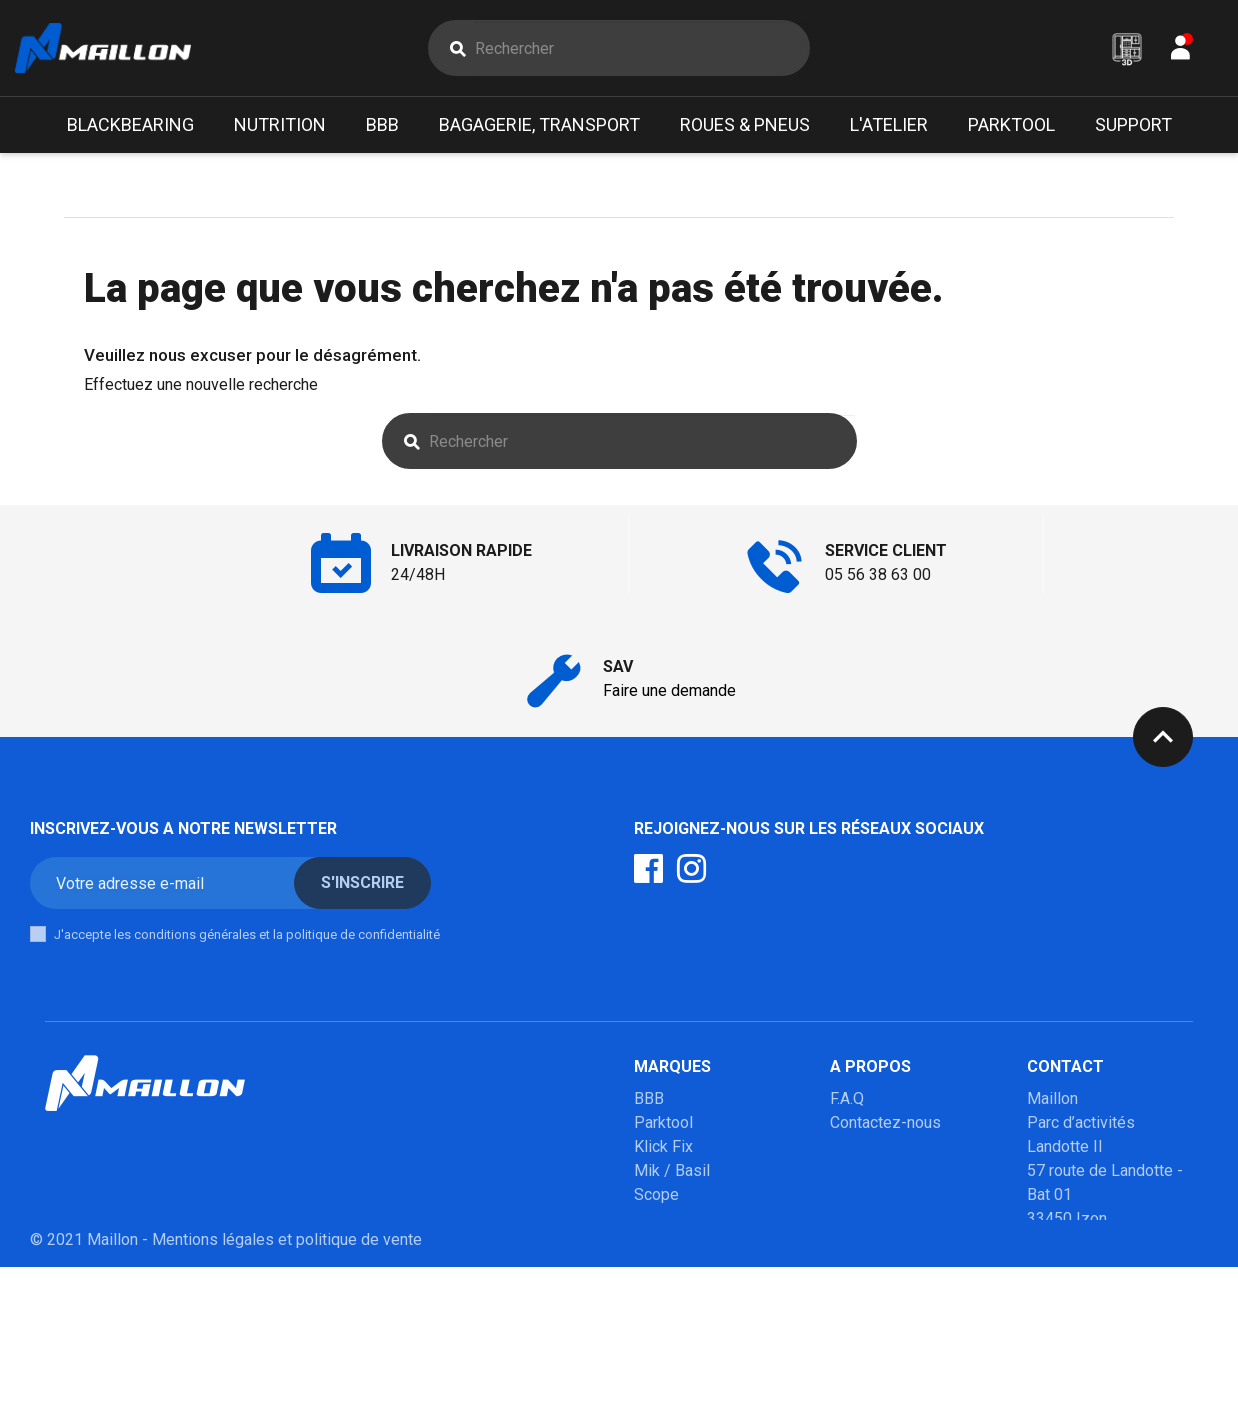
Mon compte (874, 1146)
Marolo (658, 1314)
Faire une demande (669, 690)
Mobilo (658, 1290)
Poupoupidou (680, 1218)
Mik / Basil (672, 1170)
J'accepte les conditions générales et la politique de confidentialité (247, 934)
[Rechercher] (642, 48)
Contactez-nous (885, 1122)
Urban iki (664, 1266)
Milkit (653, 1242)
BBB (649, 1098)
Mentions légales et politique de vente (287, 1378)
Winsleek (666, 1338)
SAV (844, 1170)
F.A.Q (847, 1098)
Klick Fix (663, 1146)
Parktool (663, 1122)
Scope (656, 1194)
